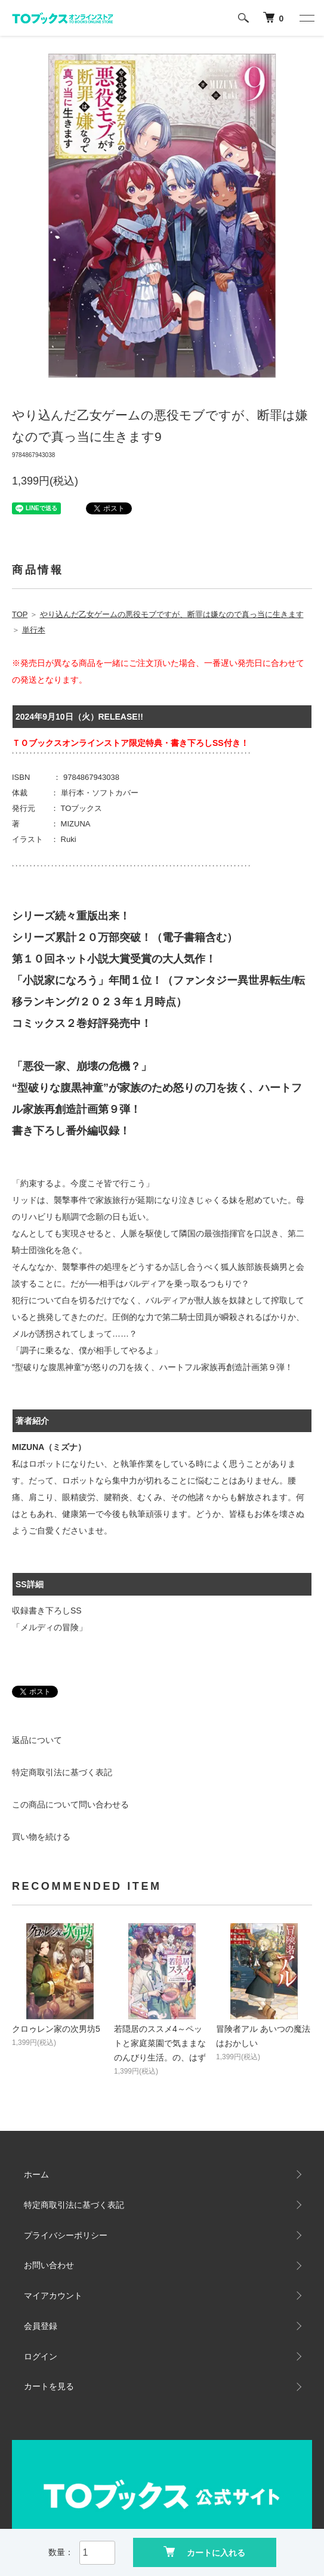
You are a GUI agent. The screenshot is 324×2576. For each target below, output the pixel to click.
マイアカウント (53, 2295)
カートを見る (49, 2386)
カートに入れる (204, 2552)
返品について (37, 1740)
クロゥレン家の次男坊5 (56, 2029)
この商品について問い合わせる (70, 1804)
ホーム (36, 2174)
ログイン (40, 2356)
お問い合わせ (49, 2265)
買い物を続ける (41, 1836)
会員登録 (40, 2326)
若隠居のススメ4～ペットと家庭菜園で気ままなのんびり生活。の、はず (160, 2043)
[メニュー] (306, 18)
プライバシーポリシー (65, 2235)
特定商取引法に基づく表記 (62, 1772)
